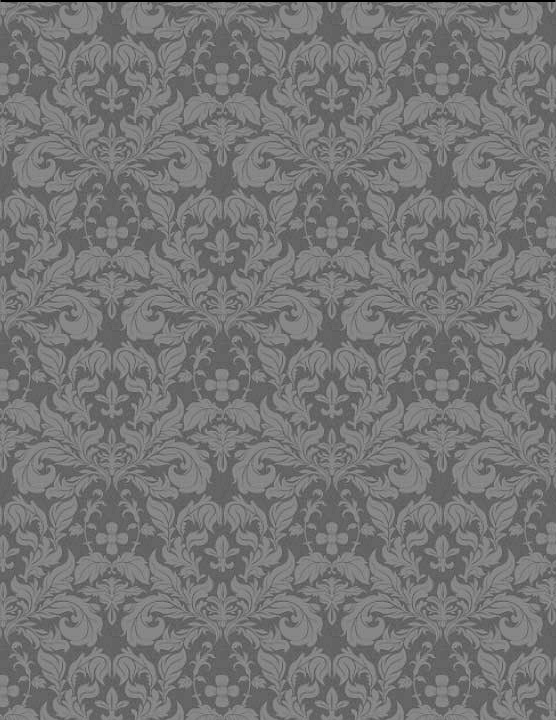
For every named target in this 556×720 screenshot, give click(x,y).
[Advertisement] (281, 145)
